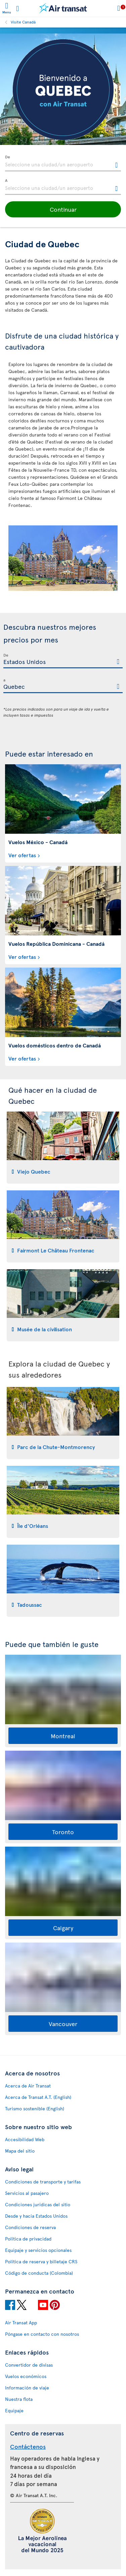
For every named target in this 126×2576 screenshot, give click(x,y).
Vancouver (63, 2023)
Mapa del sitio (20, 2151)
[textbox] (63, 163)
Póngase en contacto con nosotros (42, 2334)
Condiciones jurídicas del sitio (37, 2204)
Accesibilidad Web (24, 2139)
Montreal (63, 1736)
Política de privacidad (28, 2238)
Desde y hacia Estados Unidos (36, 2216)
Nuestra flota (19, 2399)
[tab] (63, 1148)
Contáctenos (28, 2446)
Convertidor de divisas (29, 2365)
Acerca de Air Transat (28, 2085)
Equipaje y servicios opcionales (38, 2250)
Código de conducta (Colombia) (39, 2273)
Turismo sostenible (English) (34, 2108)
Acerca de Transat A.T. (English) (38, 2097)
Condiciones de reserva (30, 2227)
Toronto (63, 1831)
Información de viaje (27, 2387)
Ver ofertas (22, 855)
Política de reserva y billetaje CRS (41, 2261)
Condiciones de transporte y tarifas (43, 2181)
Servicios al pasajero (27, 2193)
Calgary (63, 1927)
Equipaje (14, 2410)
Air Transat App (21, 2322)
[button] (63, 209)
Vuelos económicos (25, 2376)
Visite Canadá (23, 21)
